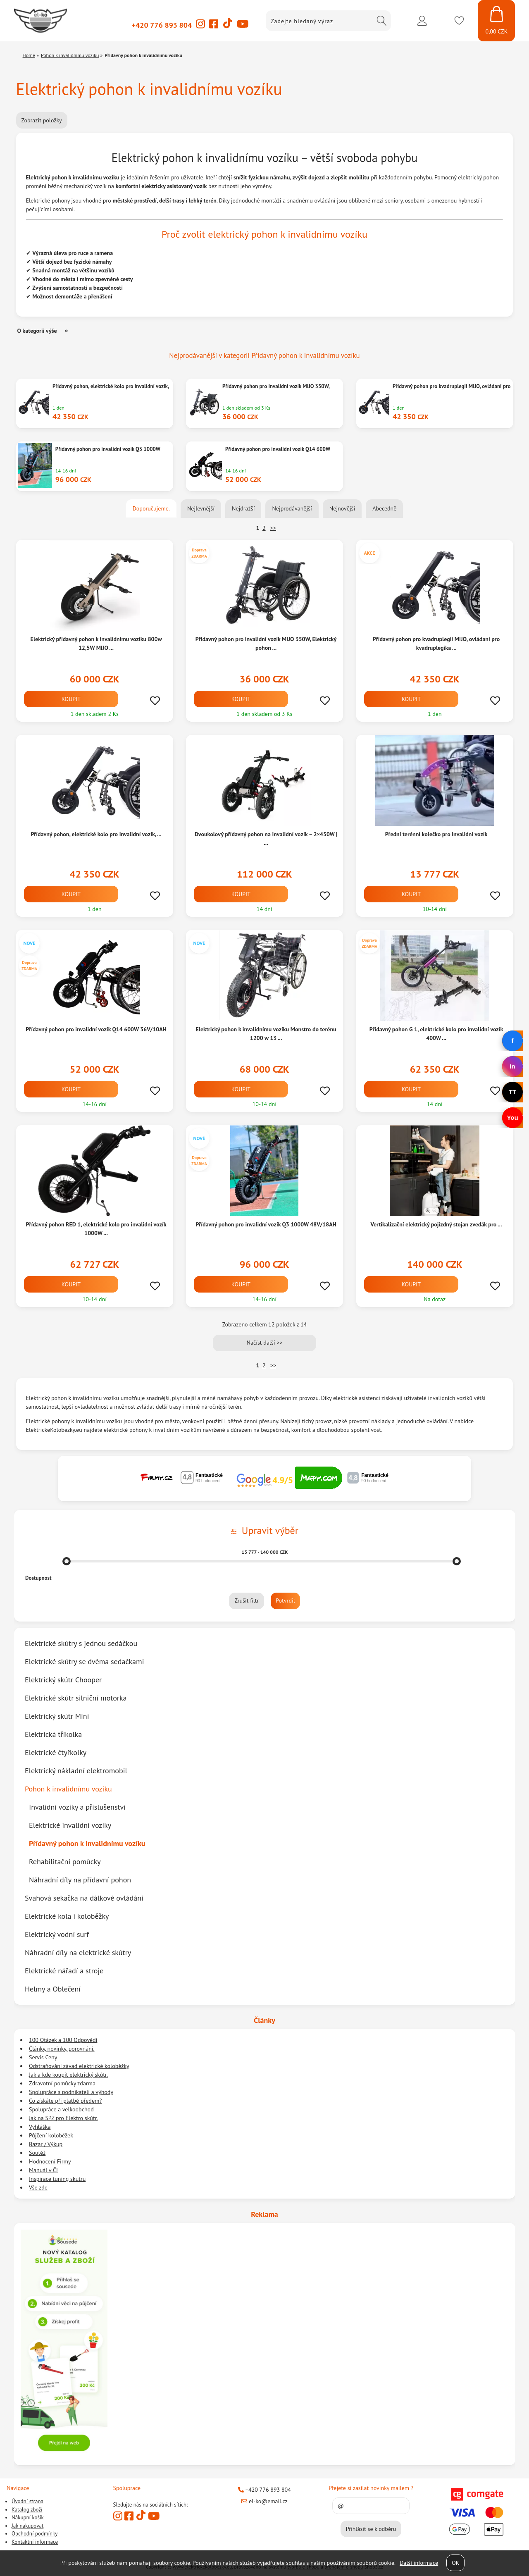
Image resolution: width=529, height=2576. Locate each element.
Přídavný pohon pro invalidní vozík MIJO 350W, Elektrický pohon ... (265, 643)
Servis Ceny (43, 2057)
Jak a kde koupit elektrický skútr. (68, 2074)
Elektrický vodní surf (57, 1934)
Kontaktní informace (35, 2541)
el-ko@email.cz (264, 2501)
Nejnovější (342, 508)
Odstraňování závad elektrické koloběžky (79, 2066)
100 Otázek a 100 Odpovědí (63, 2040)
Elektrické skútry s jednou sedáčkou (81, 1643)
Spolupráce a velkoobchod (61, 2109)
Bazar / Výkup (45, 2144)
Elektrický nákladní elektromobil (76, 1770)
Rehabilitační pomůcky (65, 1861)
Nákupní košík (28, 2517)
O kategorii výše (37, 330)
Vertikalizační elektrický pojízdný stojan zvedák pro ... (436, 1224)
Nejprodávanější (292, 508)
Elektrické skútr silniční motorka (76, 1698)
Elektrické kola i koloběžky (67, 1916)
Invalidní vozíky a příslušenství (77, 1807)
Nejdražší (243, 508)
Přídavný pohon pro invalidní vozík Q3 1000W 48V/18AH (266, 1224)
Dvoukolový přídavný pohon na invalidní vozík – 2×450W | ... (266, 838)
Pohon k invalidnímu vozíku (68, 1789)
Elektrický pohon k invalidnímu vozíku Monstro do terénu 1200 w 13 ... (266, 1034)
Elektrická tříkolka (53, 1734)
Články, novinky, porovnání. (62, 2048)
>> (273, 528)
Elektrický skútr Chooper (63, 1679)
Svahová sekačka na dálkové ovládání (84, 1898)
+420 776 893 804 (162, 25)
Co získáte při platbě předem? (65, 2100)
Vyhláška (39, 2126)
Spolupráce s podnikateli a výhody (71, 2092)
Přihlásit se (422, 20)
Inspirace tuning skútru (57, 2178)
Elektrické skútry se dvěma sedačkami (84, 1661)
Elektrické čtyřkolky (55, 1752)
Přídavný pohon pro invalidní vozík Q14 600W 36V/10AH (96, 1029)
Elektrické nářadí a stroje (64, 1970)
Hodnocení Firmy (50, 2161)
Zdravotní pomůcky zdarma (62, 2083)
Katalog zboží (27, 2509)
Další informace (419, 2562)
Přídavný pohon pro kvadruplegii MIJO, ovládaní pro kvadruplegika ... (436, 643)
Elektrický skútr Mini (57, 1716)
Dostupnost (38, 1577)
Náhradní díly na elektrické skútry (78, 1952)
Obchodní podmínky (34, 2533)
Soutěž (37, 2152)
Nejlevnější (200, 508)
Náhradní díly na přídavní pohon (80, 1879)
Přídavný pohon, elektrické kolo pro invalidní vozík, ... (96, 834)
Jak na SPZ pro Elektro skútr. (63, 2118)
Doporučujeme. (151, 508)
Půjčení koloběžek (51, 2135)
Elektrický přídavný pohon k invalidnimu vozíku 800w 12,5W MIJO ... (96, 643)
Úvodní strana (27, 2501)
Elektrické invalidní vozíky (70, 1825)
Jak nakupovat (27, 2525)
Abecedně (384, 508)
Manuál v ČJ (43, 2170)
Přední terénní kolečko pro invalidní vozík (436, 834)
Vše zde (38, 2187)
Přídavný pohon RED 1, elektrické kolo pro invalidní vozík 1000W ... (96, 1229)
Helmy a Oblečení (53, 1989)
